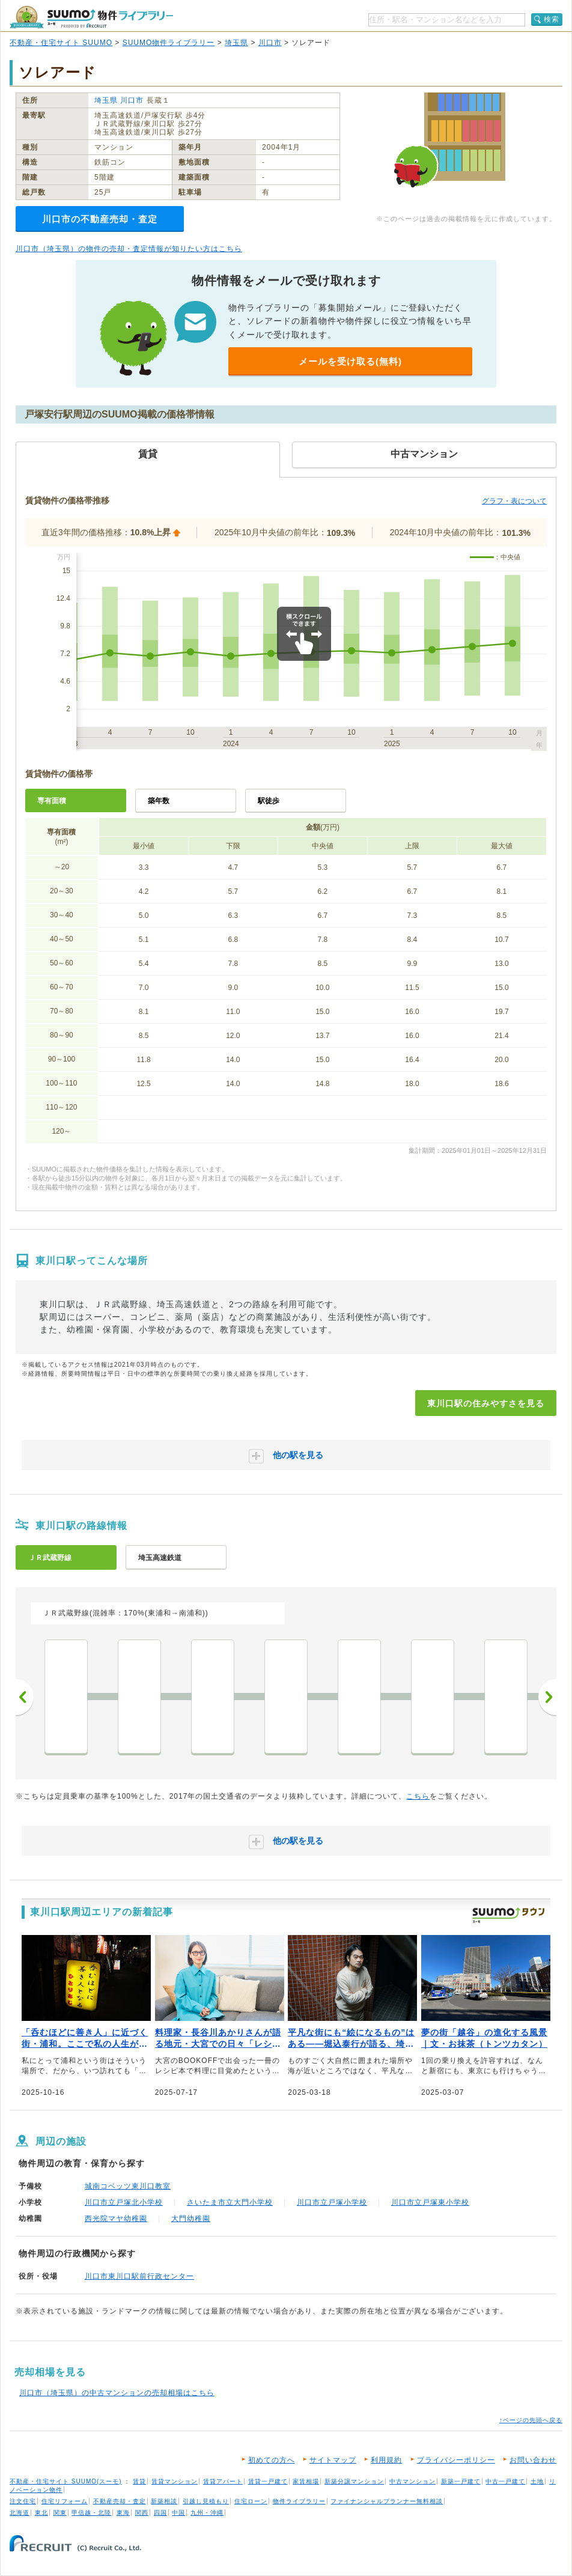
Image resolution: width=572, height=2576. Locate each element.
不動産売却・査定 (119, 2501)
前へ (25, 1697)
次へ (547, 1697)
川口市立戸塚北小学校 (124, 2202)
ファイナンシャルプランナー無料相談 (386, 2501)
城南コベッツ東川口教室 (128, 2186)
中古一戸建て (505, 2481)
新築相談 (164, 2501)
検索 (551, 19)
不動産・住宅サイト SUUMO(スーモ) (66, 2481)
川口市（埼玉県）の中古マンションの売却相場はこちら (116, 2393)
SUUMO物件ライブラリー (169, 42)
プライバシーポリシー (456, 2460)
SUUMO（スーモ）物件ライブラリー (91, 17)
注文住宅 (23, 2501)
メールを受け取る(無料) (350, 361)
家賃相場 (306, 2481)
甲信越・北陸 (91, 2512)
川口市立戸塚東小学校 (430, 2202)
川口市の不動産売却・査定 (99, 219)
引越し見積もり (206, 2501)
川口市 (270, 42)
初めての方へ (271, 2460)
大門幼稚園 (190, 2218)
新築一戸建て (461, 2481)
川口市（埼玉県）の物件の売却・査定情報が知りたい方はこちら (129, 249)
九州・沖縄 (207, 2512)
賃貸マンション (174, 2481)
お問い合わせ (533, 2460)
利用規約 (386, 2460)
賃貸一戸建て (268, 2481)
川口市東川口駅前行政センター (139, 2276)
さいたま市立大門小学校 (230, 2202)
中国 (178, 2512)
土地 (537, 2481)
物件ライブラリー (299, 2501)
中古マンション (412, 2481)
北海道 (19, 2512)
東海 (123, 2512)
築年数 (158, 801)
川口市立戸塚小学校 (332, 2202)
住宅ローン (250, 2501)
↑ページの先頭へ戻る (530, 2420)
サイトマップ (332, 2460)
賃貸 (139, 2481)
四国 (160, 2512)
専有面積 (51, 801)
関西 (141, 2512)
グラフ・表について (514, 501)
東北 (41, 2512)
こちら (418, 1796)
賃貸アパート (223, 2481)
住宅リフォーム (64, 2501)
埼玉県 (236, 42)
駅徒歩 (268, 801)
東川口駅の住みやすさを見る (485, 1403)
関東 (60, 2512)
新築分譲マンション (354, 2481)
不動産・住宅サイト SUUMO (61, 42)
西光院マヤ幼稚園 (116, 2218)
